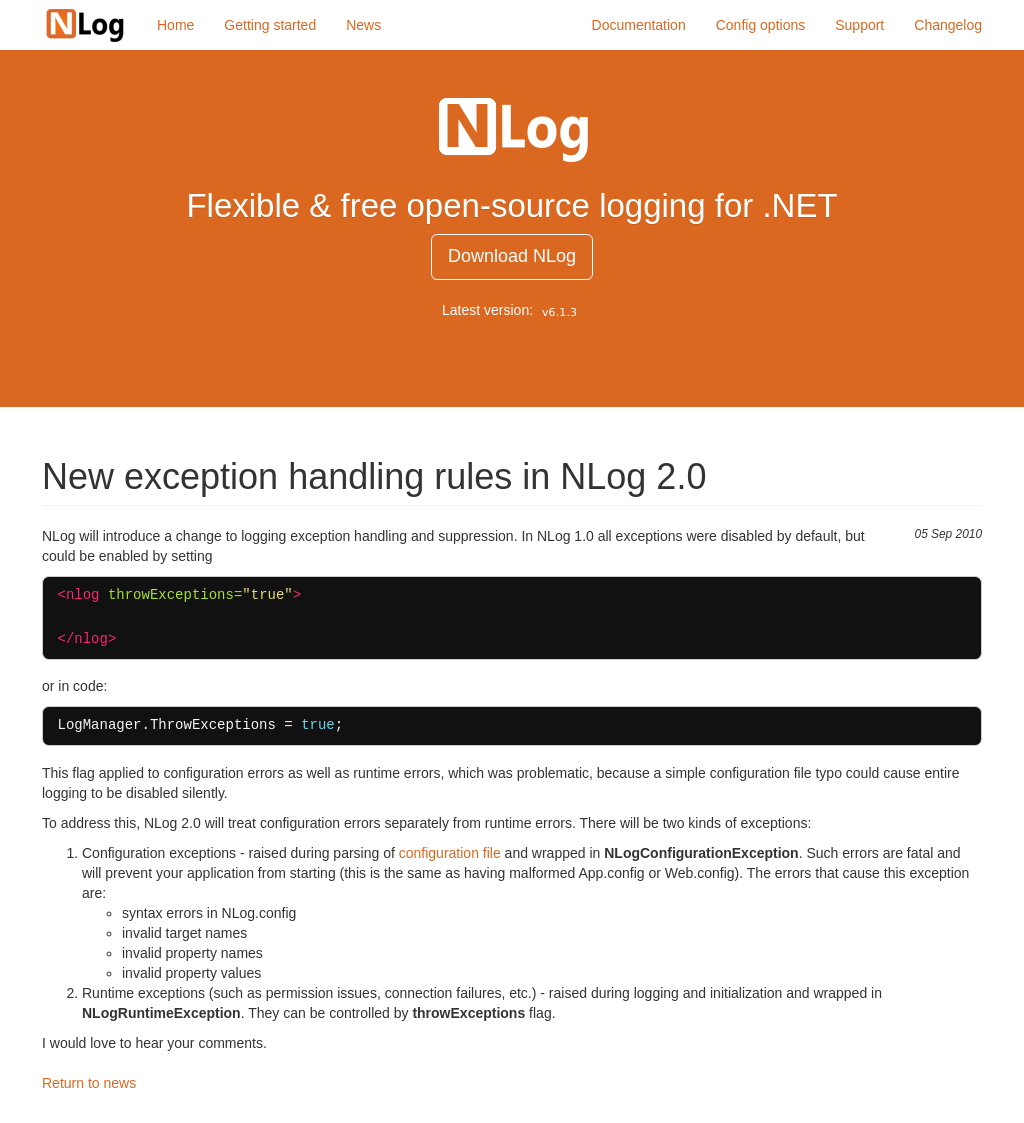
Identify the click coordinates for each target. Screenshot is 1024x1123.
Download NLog (512, 256)
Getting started (270, 25)
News (363, 25)
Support (859, 25)
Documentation (639, 25)
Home (175, 25)
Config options (761, 25)
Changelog (948, 25)
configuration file (450, 853)
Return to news (89, 1083)
